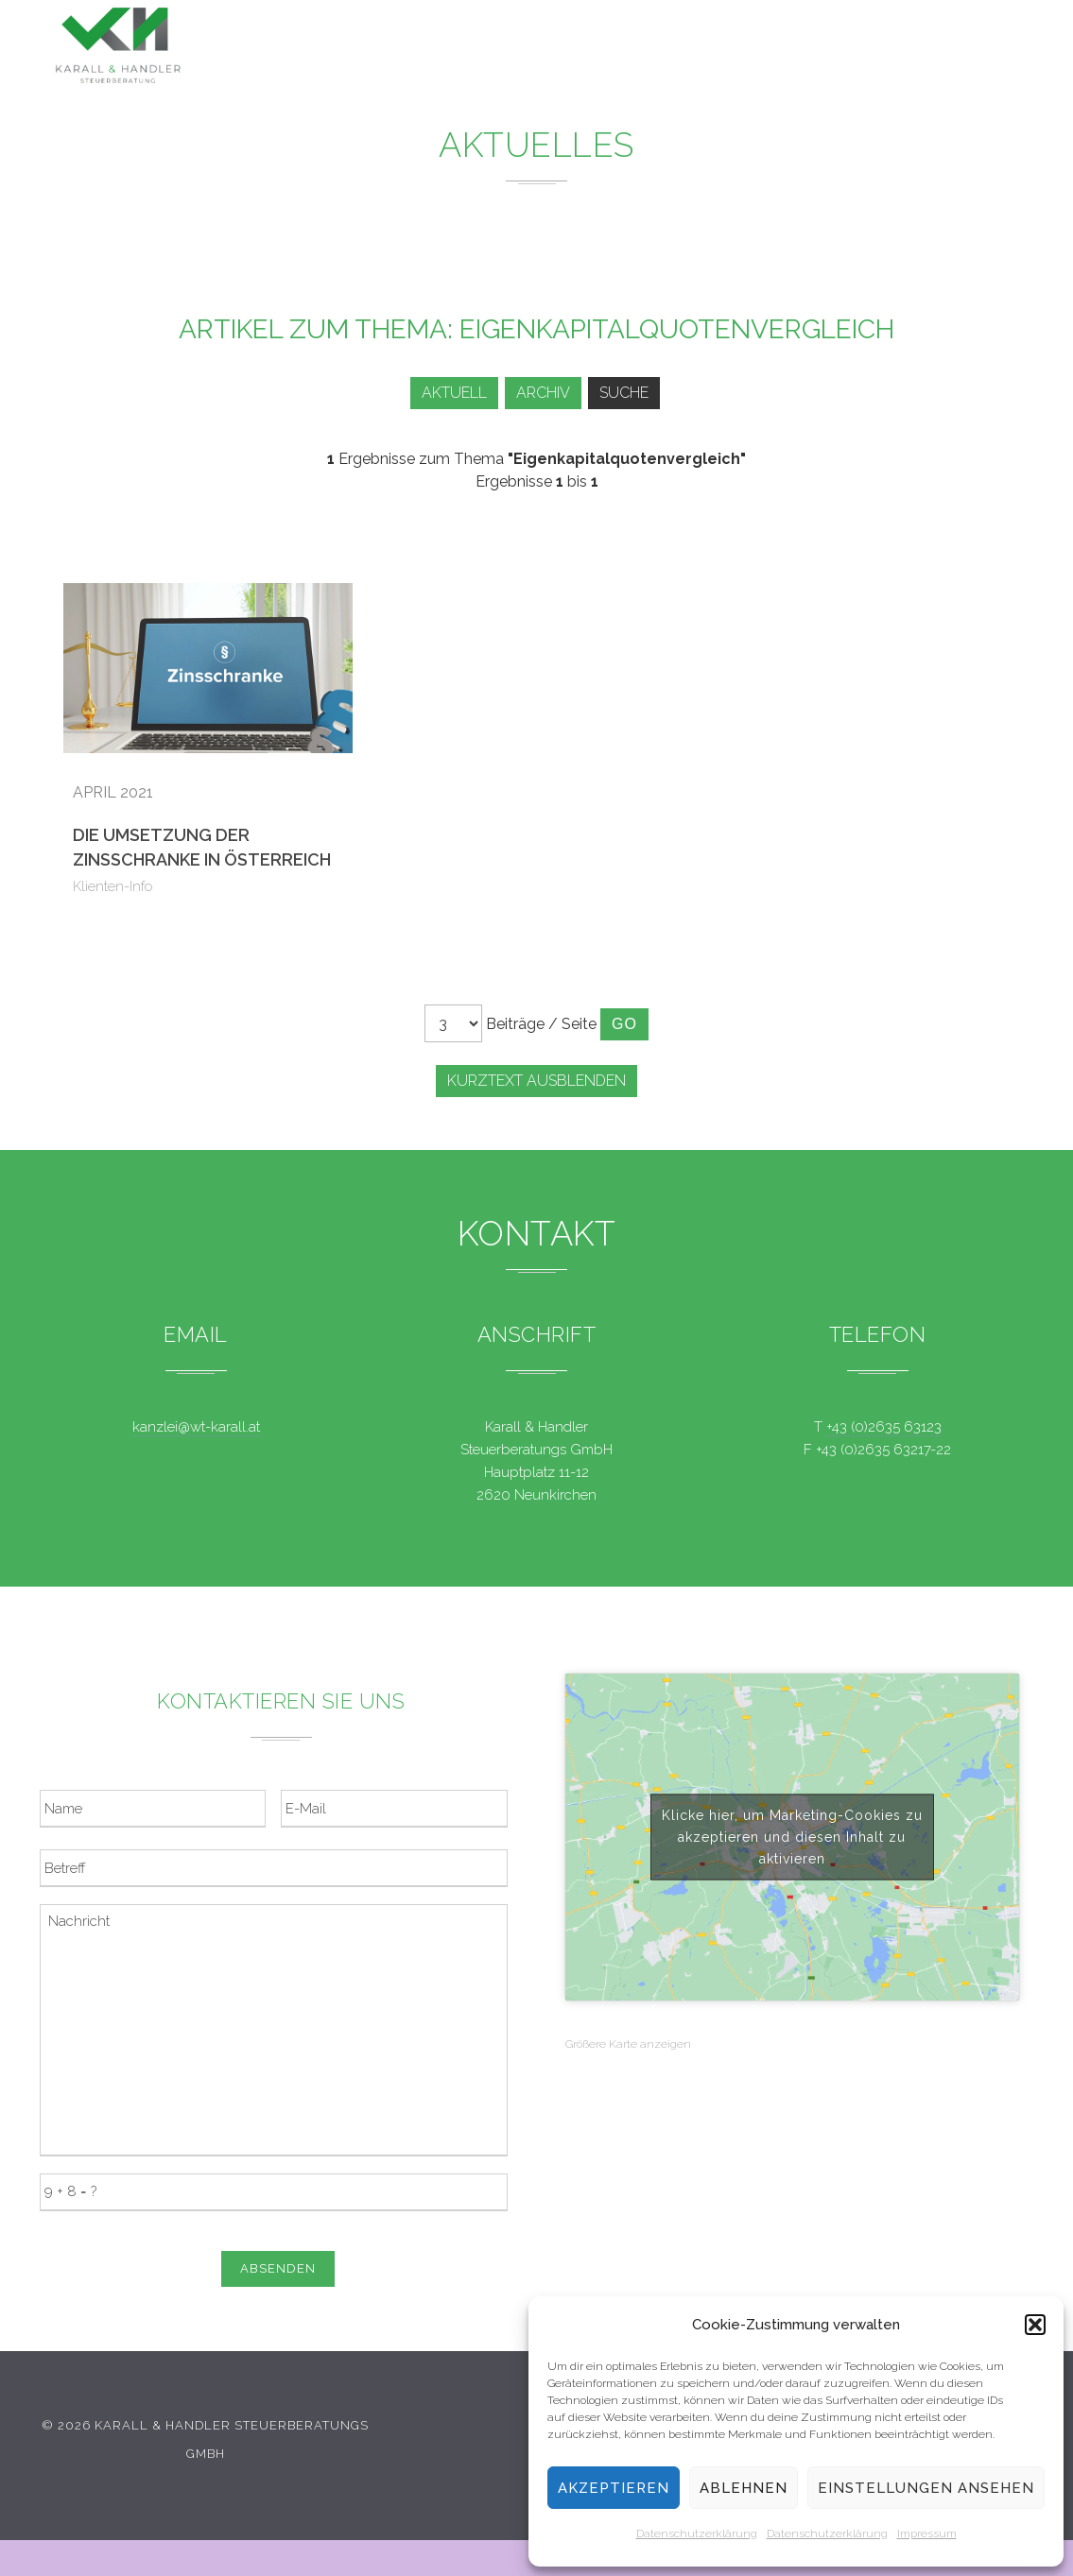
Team (795, 51)
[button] (1035, 2324)
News (632, 48)
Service (715, 50)
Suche (627, 393)
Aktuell (444, 393)
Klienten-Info (113, 886)
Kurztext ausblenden (536, 1081)
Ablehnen (743, 2488)
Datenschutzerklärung (696, 2533)
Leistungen (534, 47)
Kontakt (877, 56)
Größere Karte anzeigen (628, 2044)
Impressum (927, 2533)
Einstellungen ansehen (926, 2488)
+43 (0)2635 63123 (884, 1426)
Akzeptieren (613, 2488)
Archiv (540, 393)
